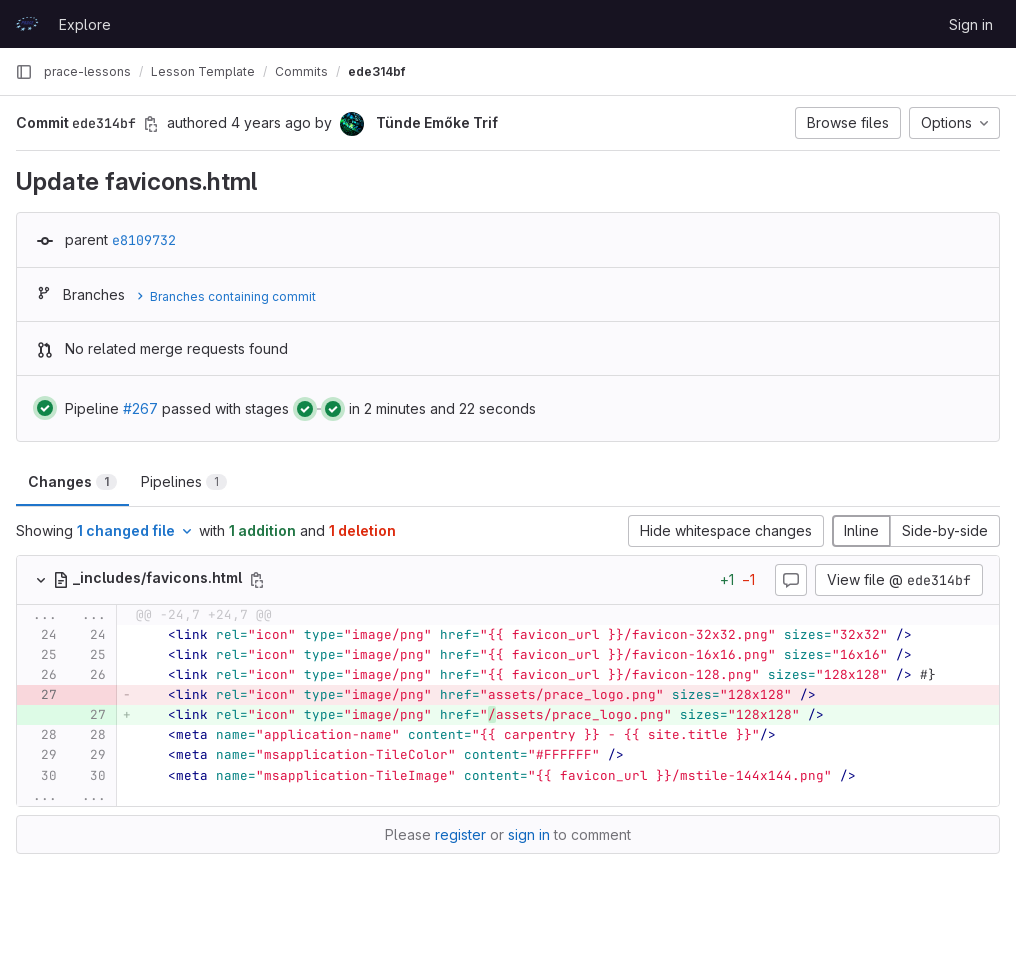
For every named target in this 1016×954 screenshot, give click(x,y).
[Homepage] (27, 24)
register (460, 834)
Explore (85, 24)
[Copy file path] (257, 580)
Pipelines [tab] (184, 481)
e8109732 (144, 240)
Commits (301, 71)
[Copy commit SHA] (151, 124)
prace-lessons (87, 71)
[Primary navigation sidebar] (24, 72)
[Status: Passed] (45, 408)
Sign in (971, 24)
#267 (140, 408)
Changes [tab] (72, 481)
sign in (529, 834)
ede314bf (376, 71)
